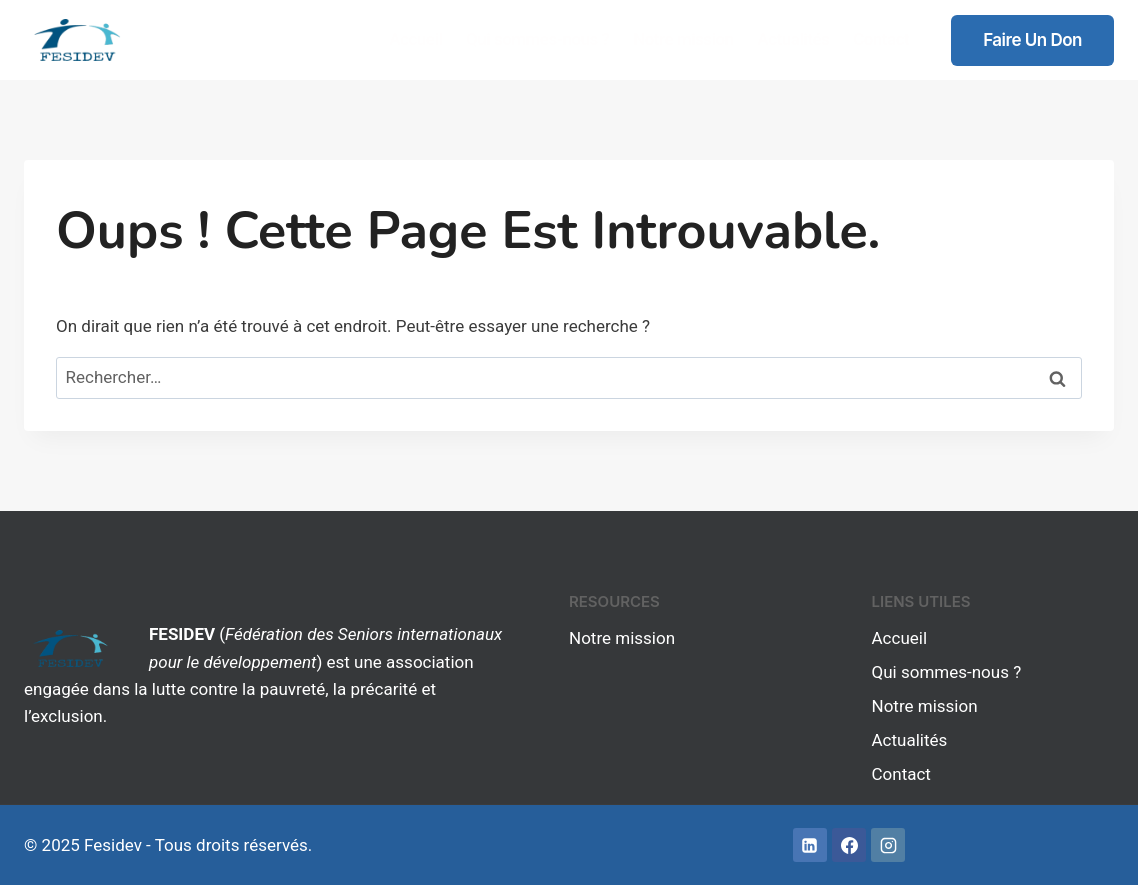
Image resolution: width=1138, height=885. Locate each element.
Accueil (415, 39)
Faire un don (1032, 40)
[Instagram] (888, 845)
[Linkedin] (810, 845)
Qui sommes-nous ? (537, 39)
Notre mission (683, 39)
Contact (881, 39)
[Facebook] (849, 845)
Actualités (793, 39)
